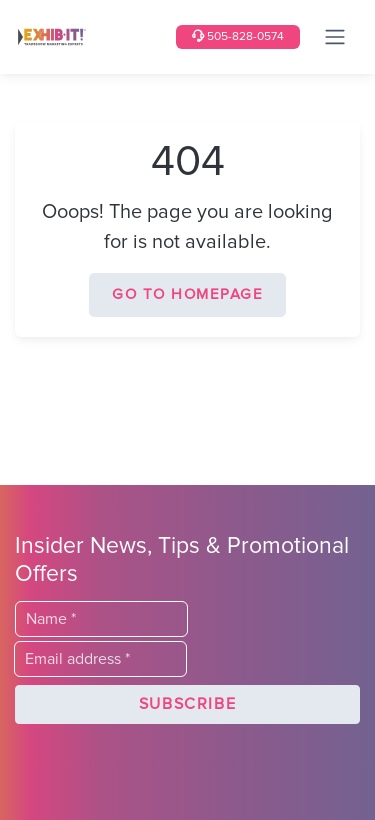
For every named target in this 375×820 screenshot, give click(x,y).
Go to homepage (187, 294)
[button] (187, 705)
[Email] (100, 659)
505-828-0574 (238, 36)
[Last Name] (101, 619)
